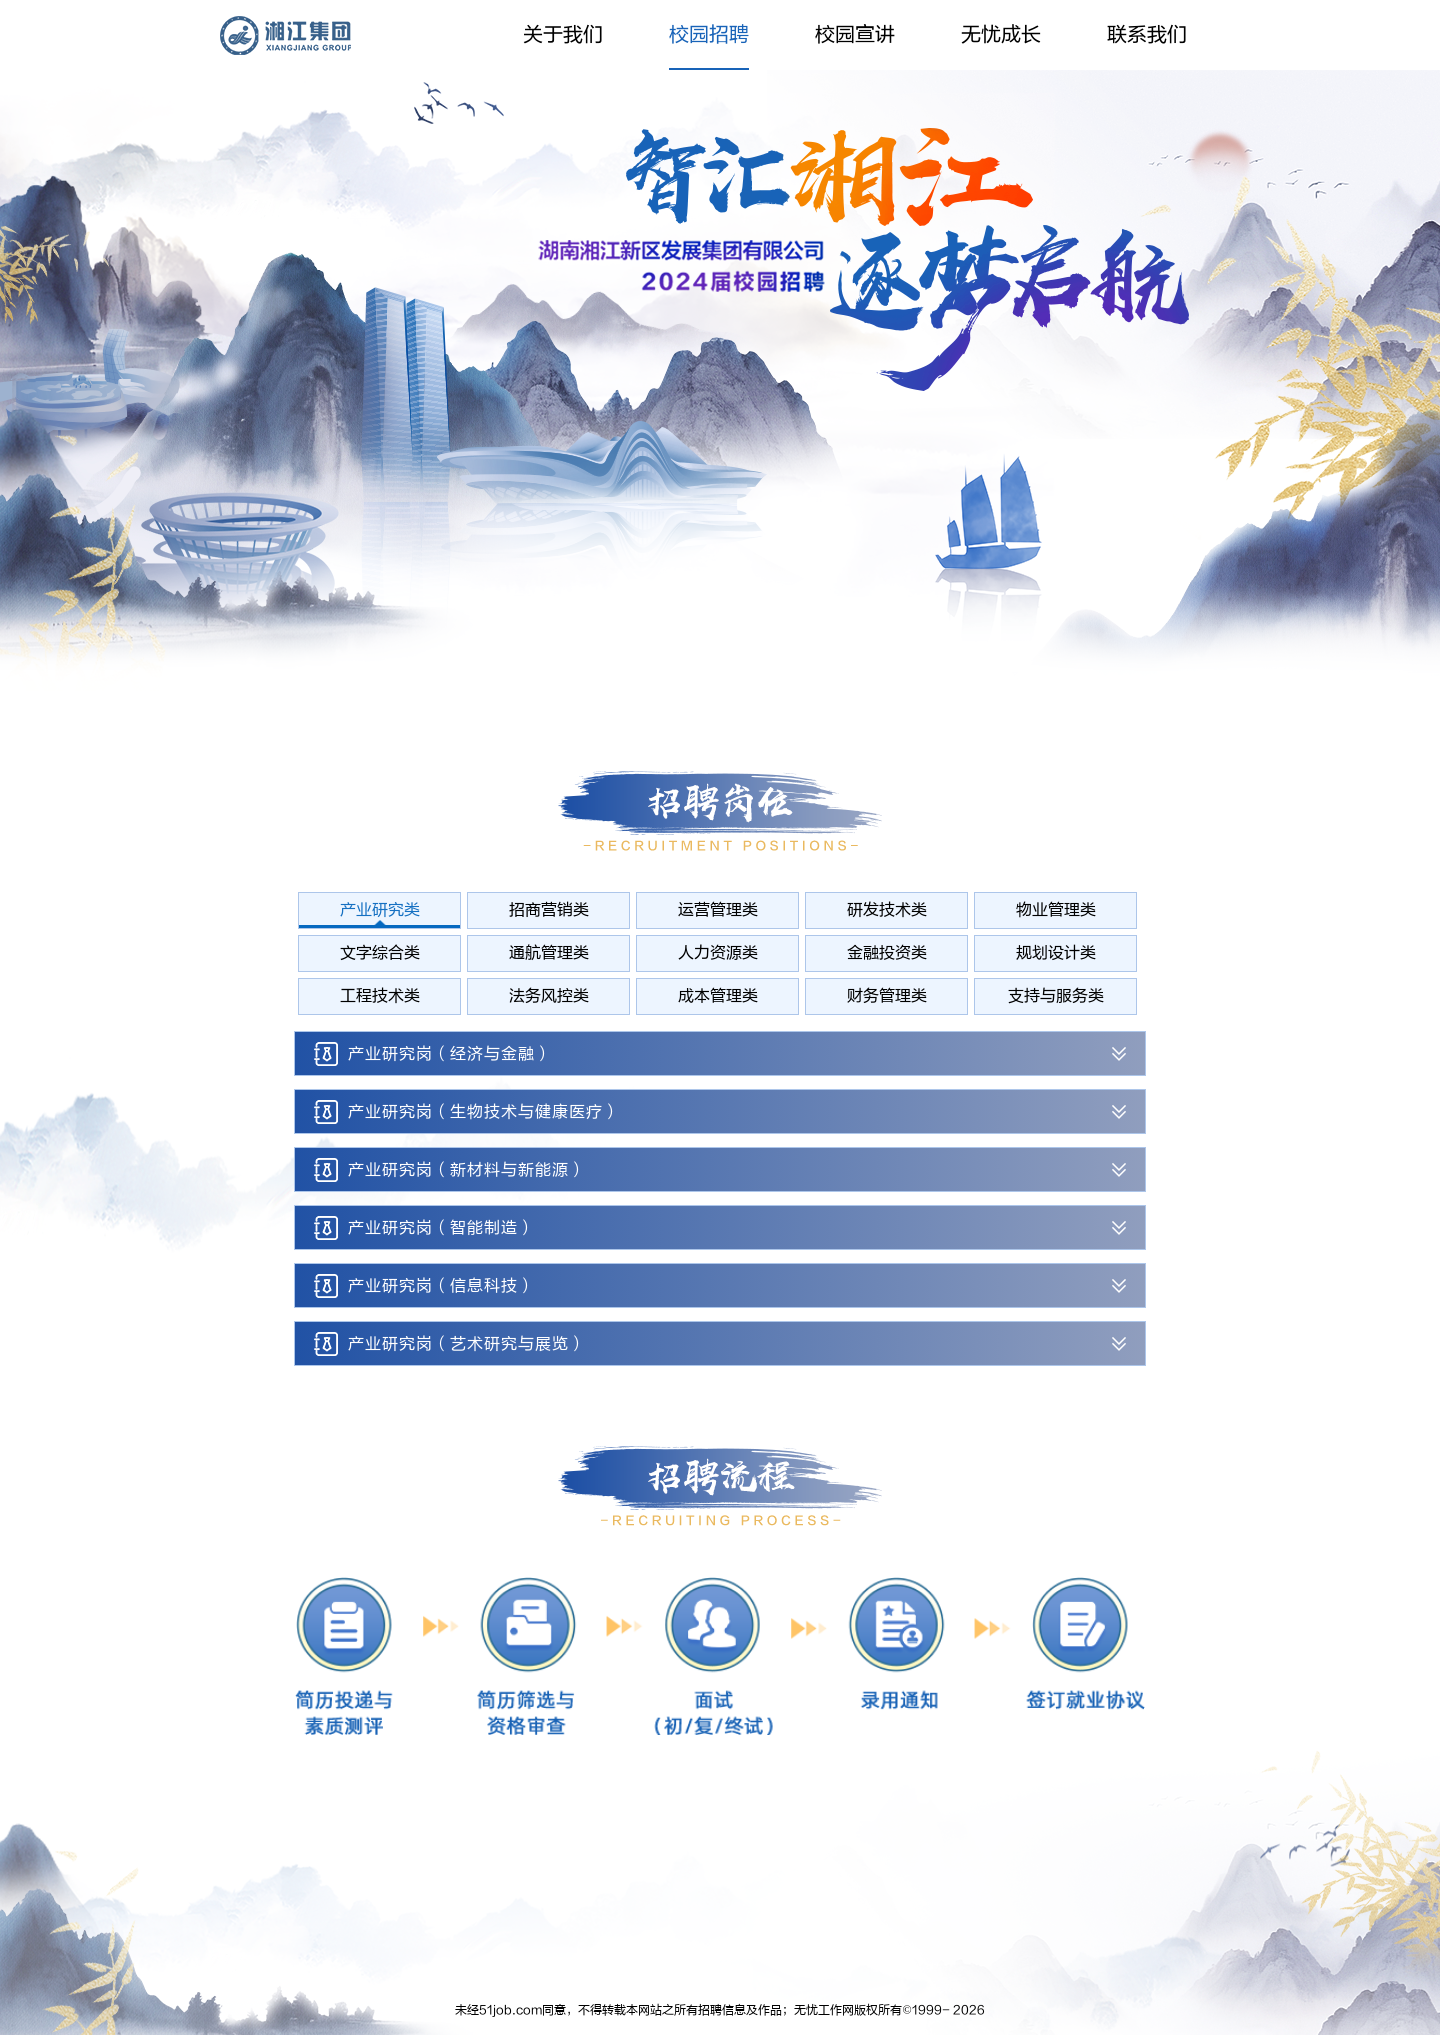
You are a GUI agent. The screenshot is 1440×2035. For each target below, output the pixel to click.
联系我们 (1147, 34)
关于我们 (563, 34)
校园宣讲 (855, 34)
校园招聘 (709, 34)
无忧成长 (1001, 34)
